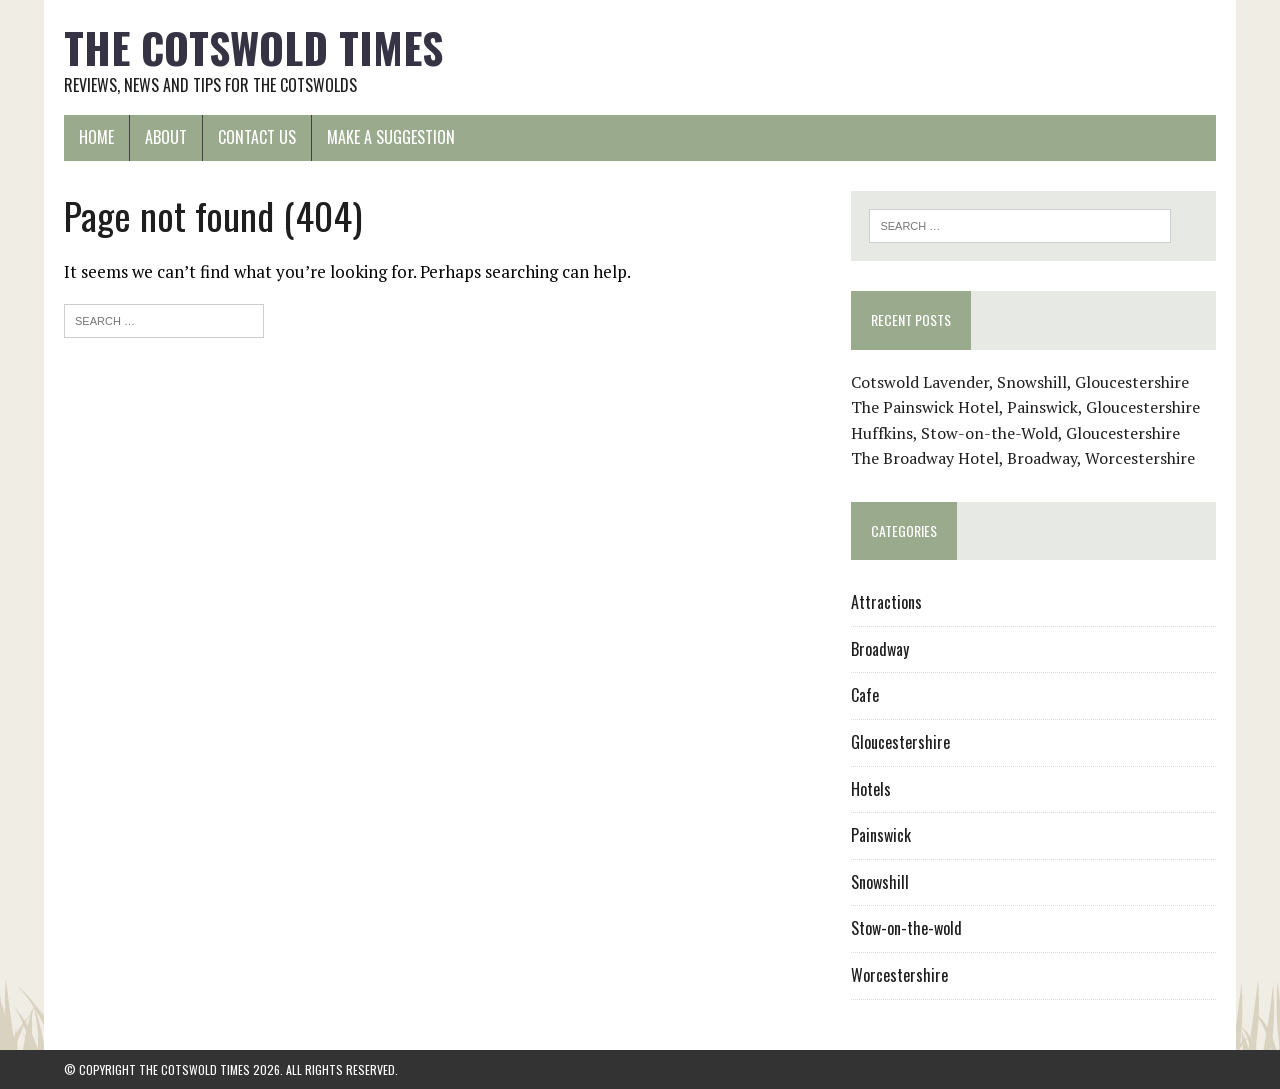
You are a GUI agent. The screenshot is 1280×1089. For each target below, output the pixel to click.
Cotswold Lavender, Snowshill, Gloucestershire (1020, 382)
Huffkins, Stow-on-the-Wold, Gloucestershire (1015, 433)
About (166, 137)
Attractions (886, 602)
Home (96, 137)
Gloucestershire (900, 742)
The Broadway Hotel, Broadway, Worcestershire (1023, 458)
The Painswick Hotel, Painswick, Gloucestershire (1025, 407)
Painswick (881, 835)
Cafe (865, 695)
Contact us (257, 137)
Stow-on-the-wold (906, 928)
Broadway (880, 649)
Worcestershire (899, 975)
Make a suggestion (391, 137)
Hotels (871, 789)
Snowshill (880, 882)
